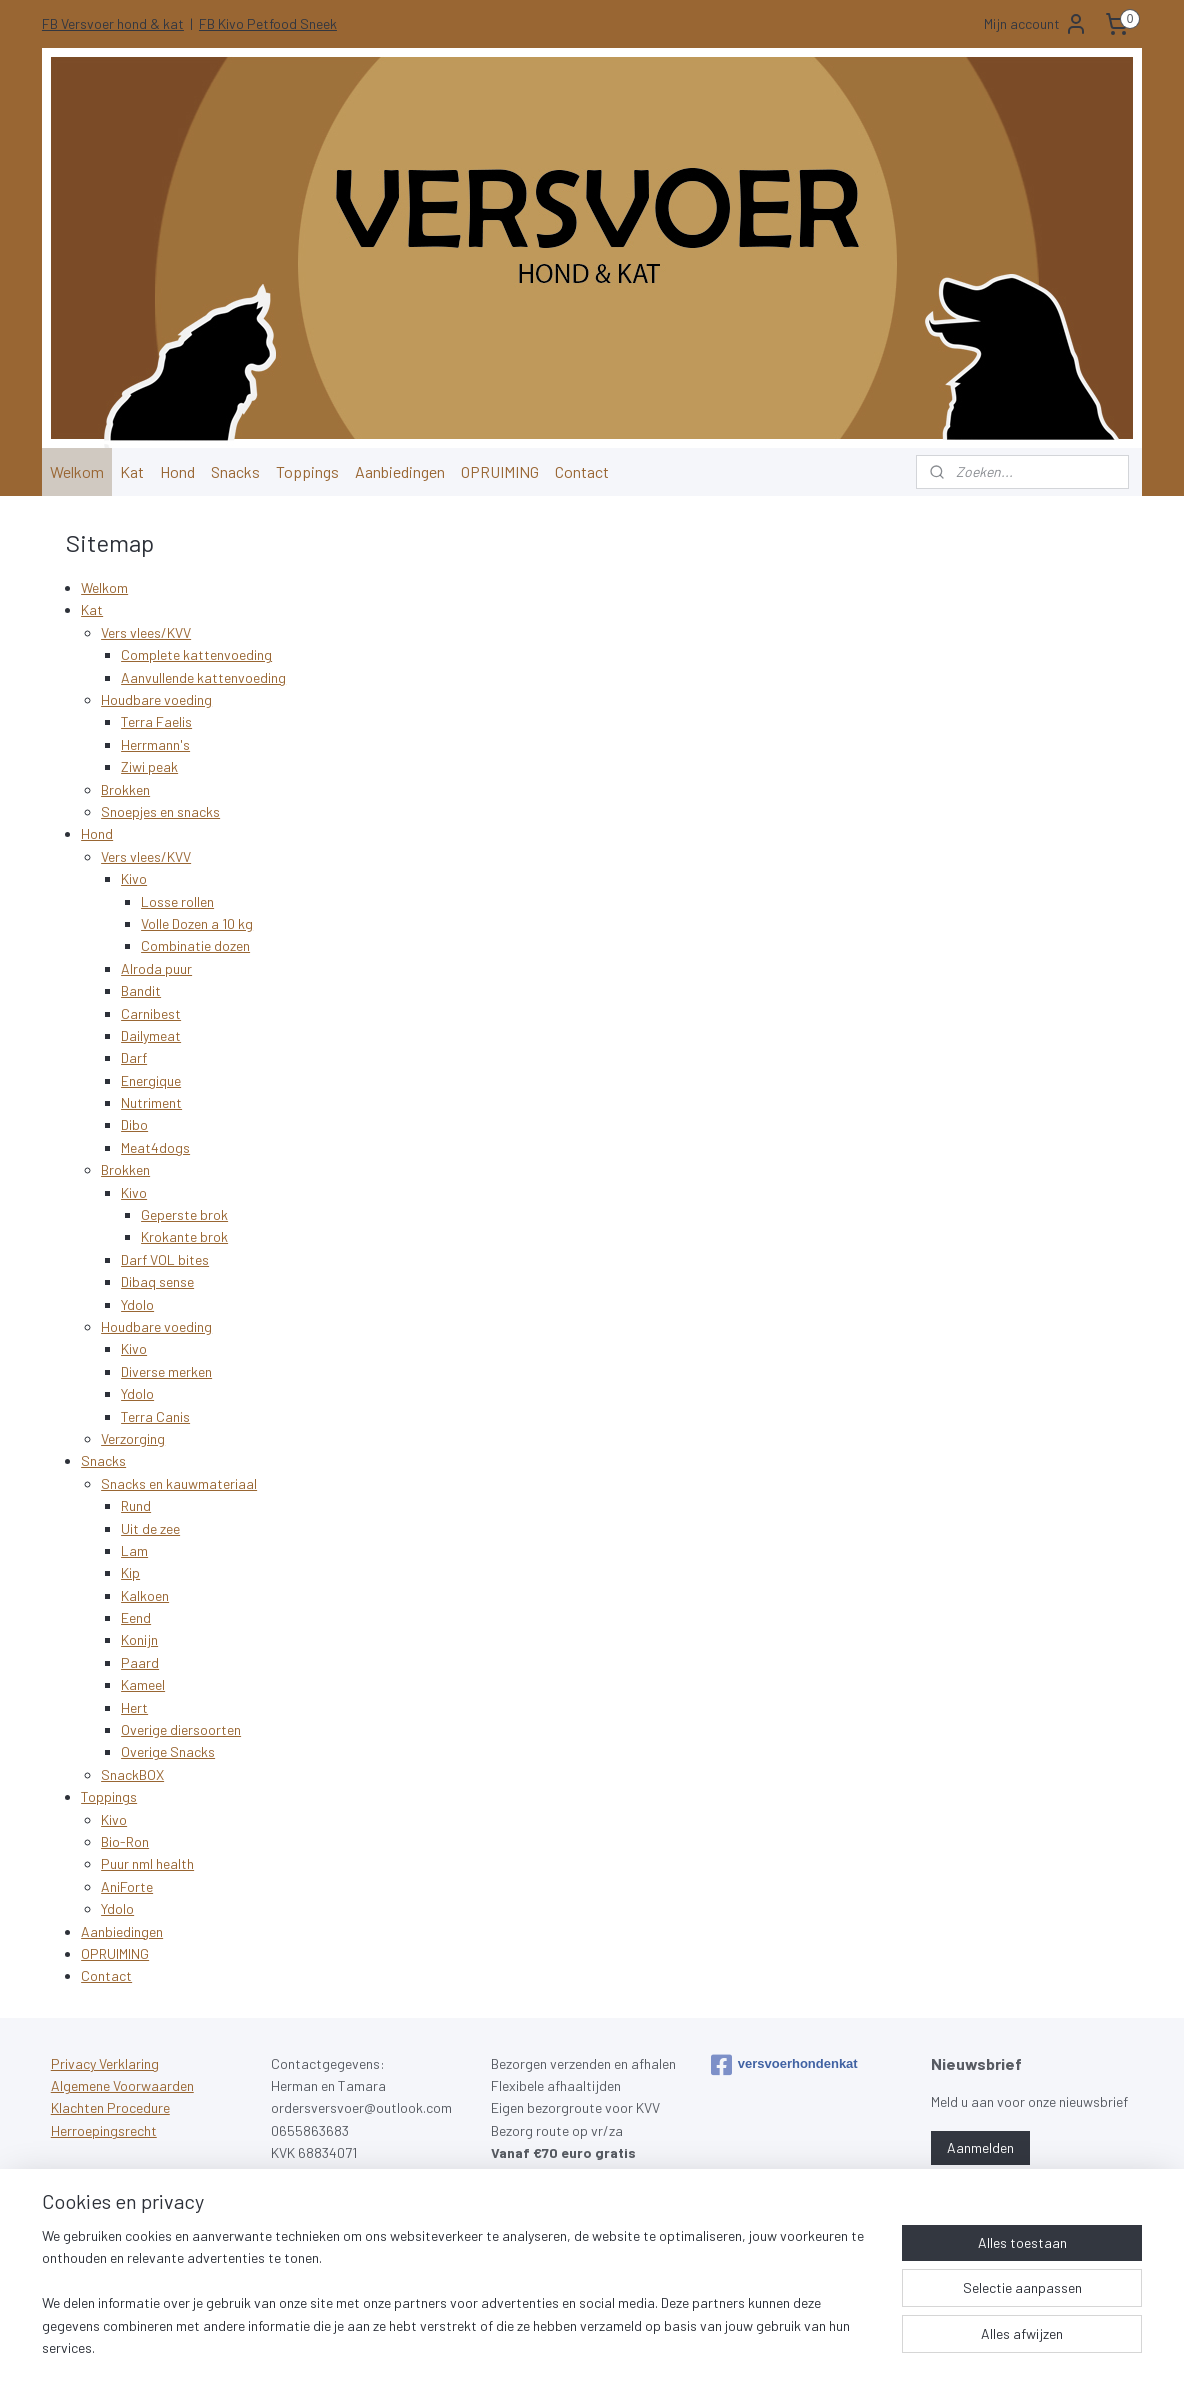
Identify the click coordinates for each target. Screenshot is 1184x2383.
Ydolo (137, 1304)
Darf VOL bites (165, 1259)
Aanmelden (980, 2147)
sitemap (547, 2346)
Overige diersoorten (181, 1729)
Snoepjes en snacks (160, 811)
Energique (151, 1080)
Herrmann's (155, 744)
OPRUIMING (500, 471)
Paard (140, 1662)
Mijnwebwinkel (796, 2346)
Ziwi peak (149, 766)
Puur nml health (147, 1863)
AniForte (127, 1886)
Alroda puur (156, 968)
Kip (130, 1572)
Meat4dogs (155, 1147)
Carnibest (151, 1012)
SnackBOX (132, 1774)
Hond (177, 471)
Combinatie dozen (195, 945)
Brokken (125, 789)
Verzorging (133, 1438)
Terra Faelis (156, 721)
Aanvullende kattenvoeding (203, 677)
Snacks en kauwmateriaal (179, 1483)
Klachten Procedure (110, 2107)
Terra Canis (155, 1416)
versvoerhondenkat (784, 2065)
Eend (136, 1617)
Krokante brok (184, 1236)
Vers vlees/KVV (146, 632)
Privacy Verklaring (105, 2063)
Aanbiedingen (400, 471)
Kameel (143, 1684)
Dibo (134, 1124)
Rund (136, 1505)
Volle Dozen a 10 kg (197, 923)
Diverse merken (166, 1371)
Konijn (139, 1639)
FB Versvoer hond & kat (113, 23)
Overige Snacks (168, 1751)
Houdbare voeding (156, 699)
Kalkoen (145, 1595)
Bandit (141, 990)
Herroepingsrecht (104, 2130)
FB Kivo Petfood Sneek (268, 23)
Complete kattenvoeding (196, 654)
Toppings (307, 471)
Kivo (134, 878)
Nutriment (151, 1102)
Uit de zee (150, 1527)
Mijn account (1036, 24)
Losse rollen (177, 901)
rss (578, 2346)
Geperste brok (184, 1214)
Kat (132, 471)
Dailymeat (151, 1035)
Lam (134, 1550)
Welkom (77, 471)
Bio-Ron (125, 1841)
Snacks (235, 471)
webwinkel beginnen (640, 2346)
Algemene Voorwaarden (122, 2085)
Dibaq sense (157, 1281)
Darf (134, 1057)
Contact (582, 471)
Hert (134, 1707)
